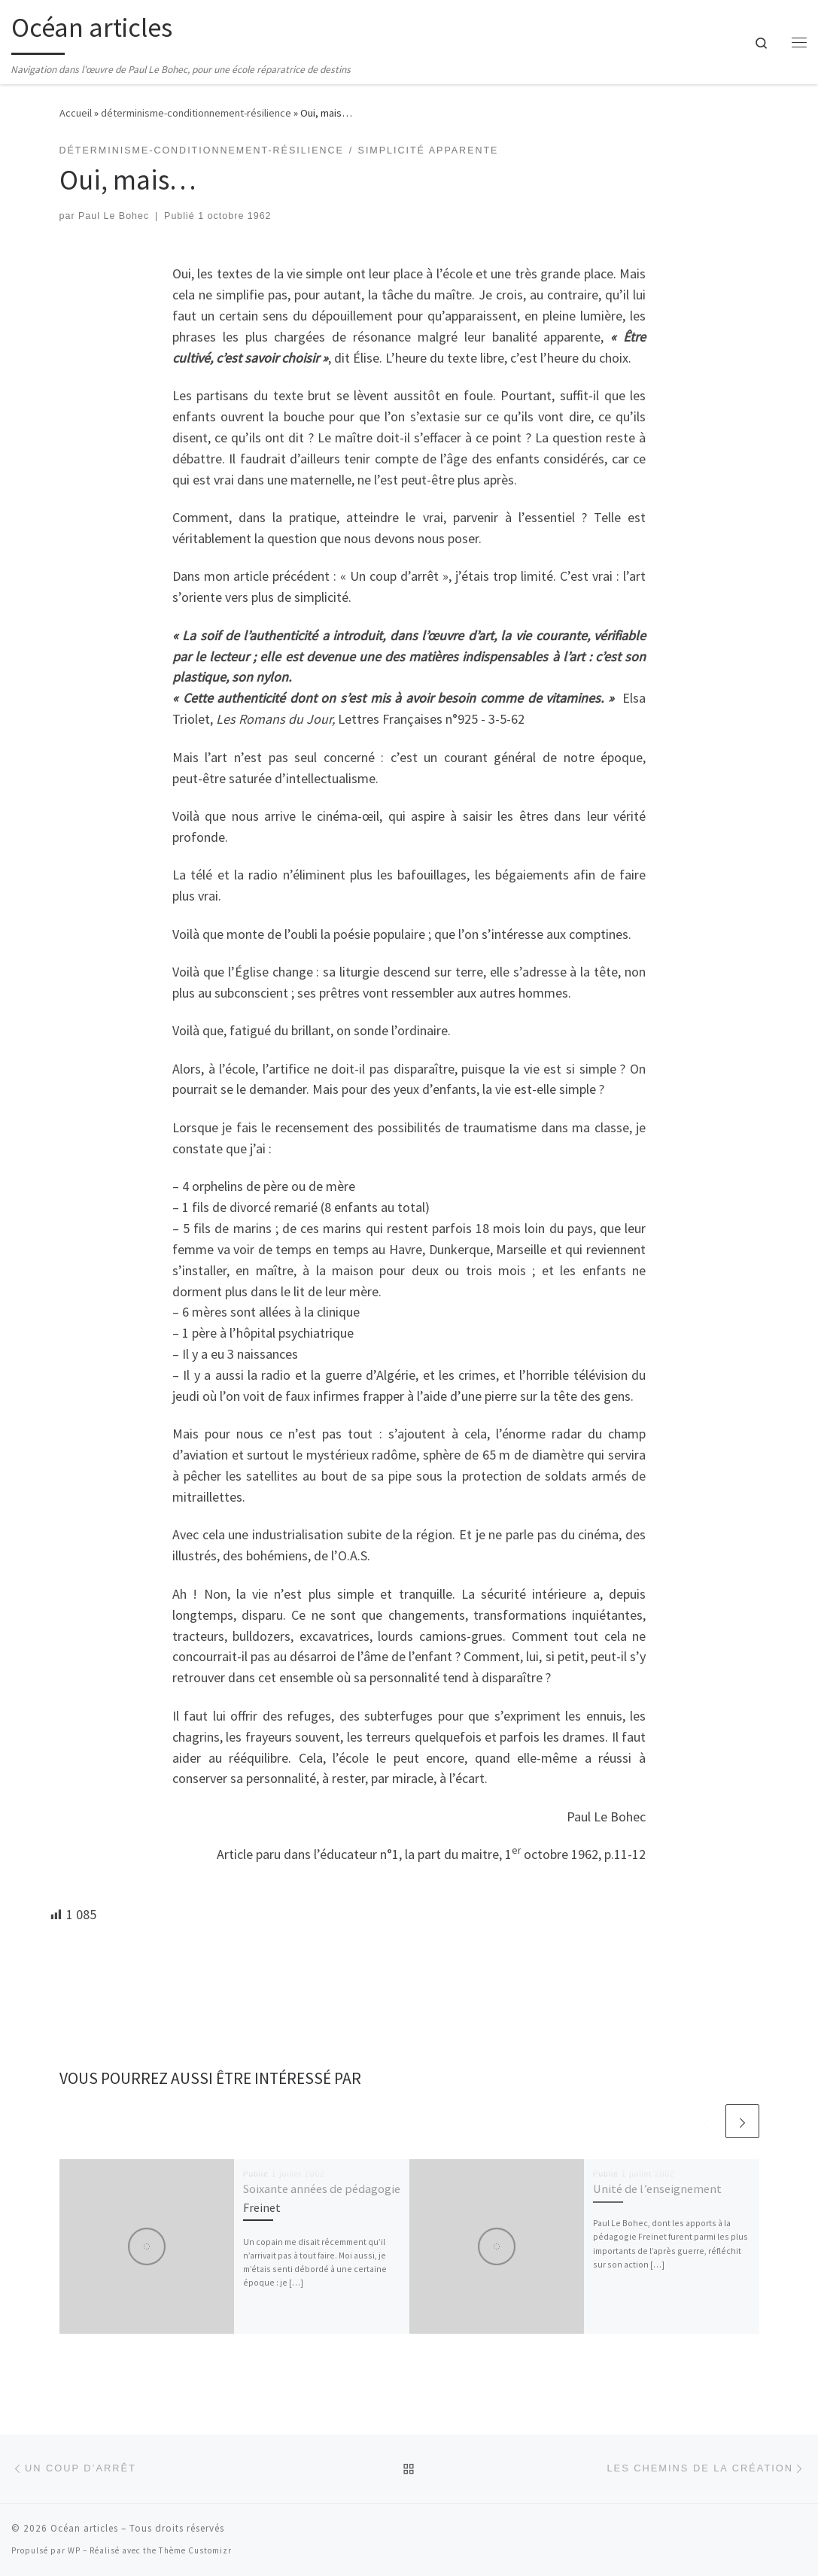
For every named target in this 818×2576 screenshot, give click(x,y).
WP (74, 2550)
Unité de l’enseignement (657, 2188)
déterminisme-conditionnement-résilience (196, 113)
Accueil (75, 113)
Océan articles (84, 2528)
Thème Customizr (195, 2550)
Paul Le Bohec (113, 216)
